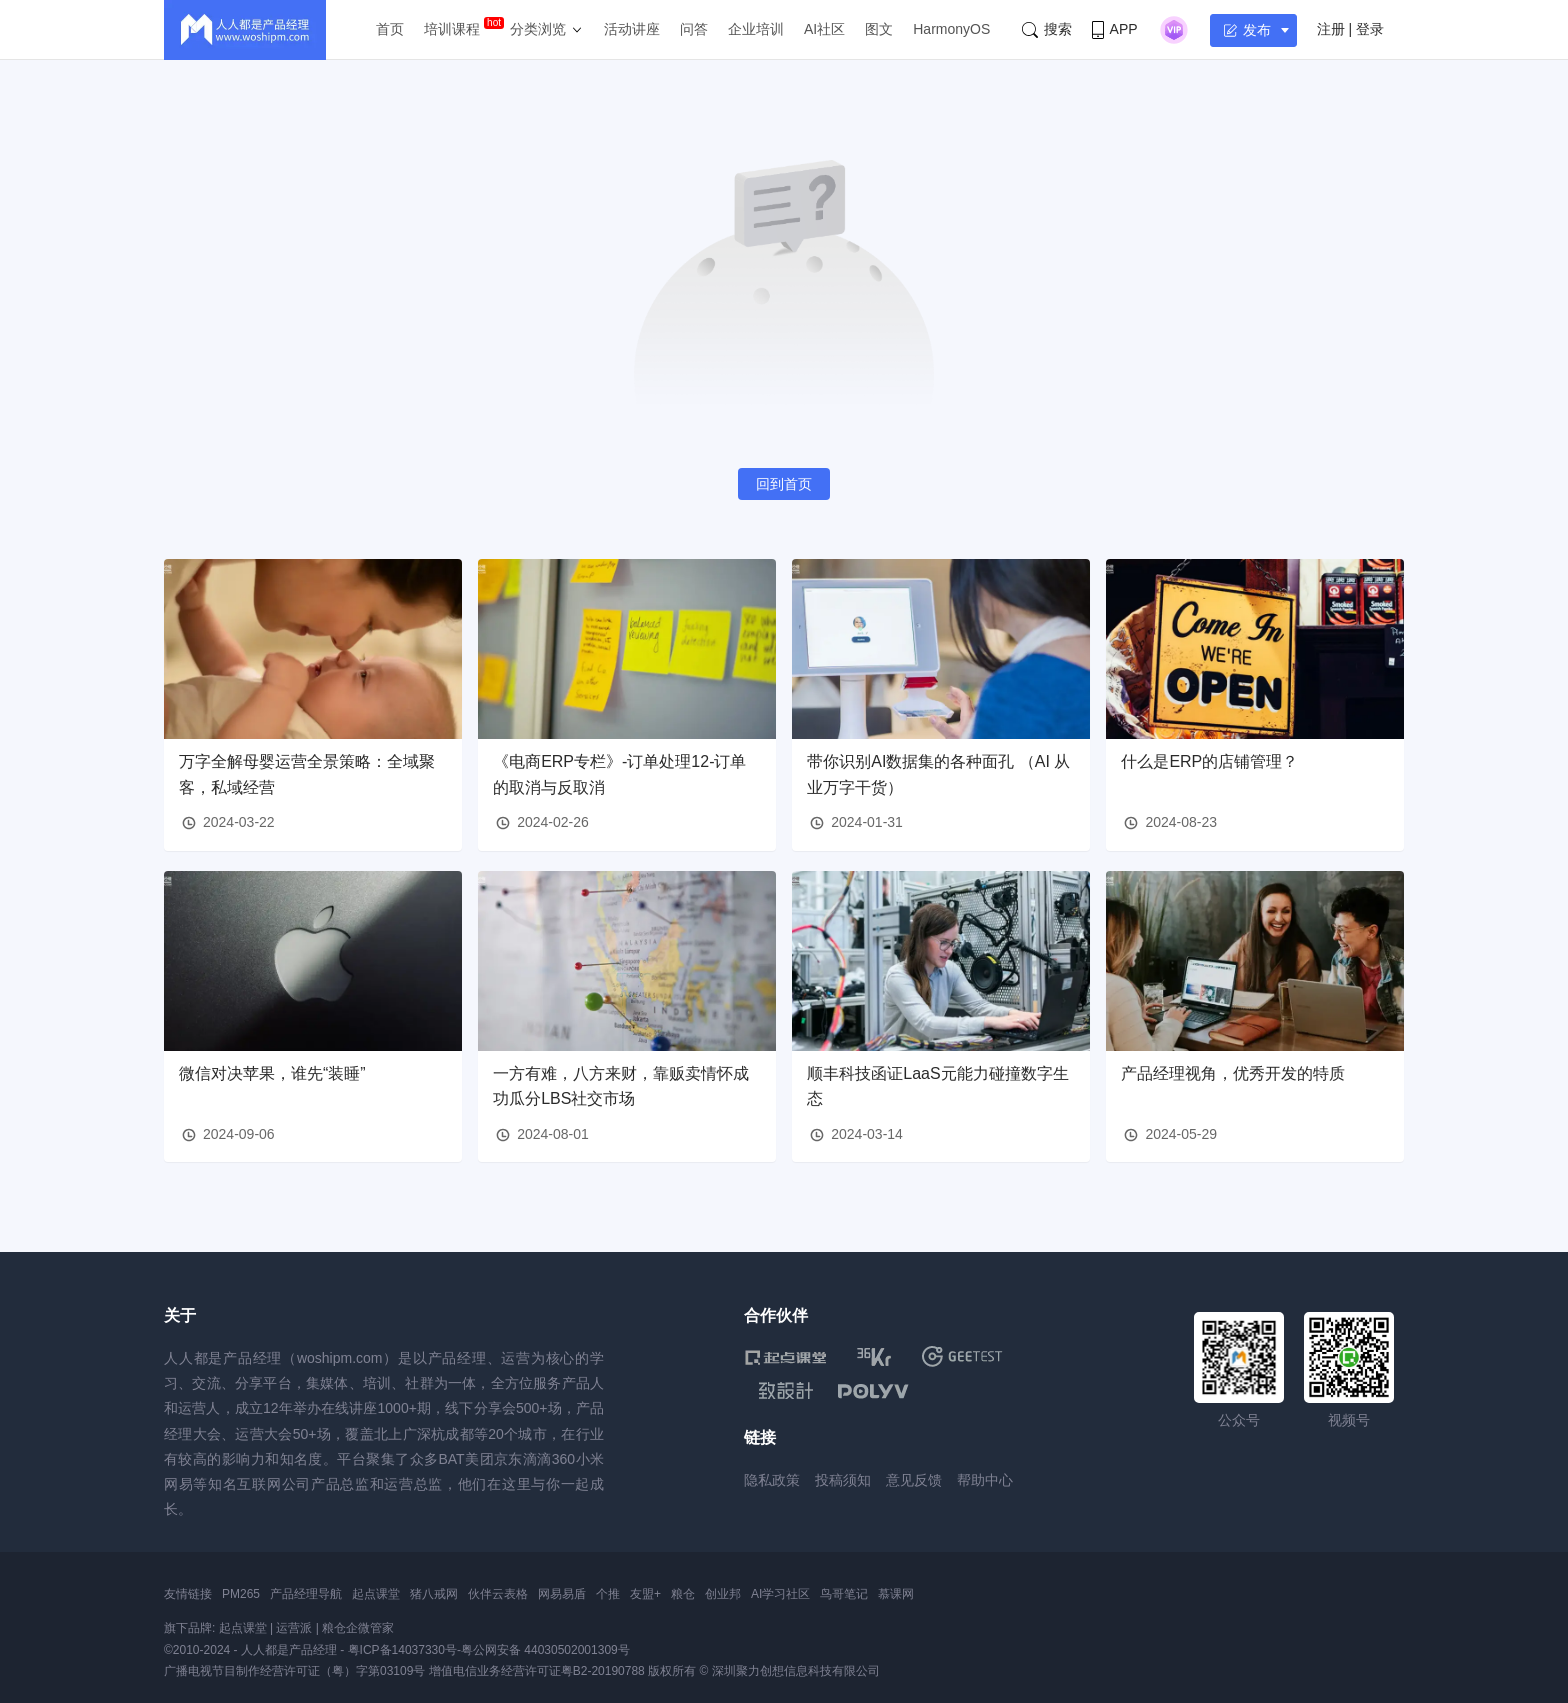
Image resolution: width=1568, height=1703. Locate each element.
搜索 (1047, 29)
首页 (390, 29)
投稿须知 (843, 1480)
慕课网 (896, 1594)
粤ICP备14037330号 (402, 1650)
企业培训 (756, 29)
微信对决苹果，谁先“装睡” (272, 1073)
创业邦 (723, 1594)
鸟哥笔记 (844, 1594)
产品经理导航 (306, 1594)
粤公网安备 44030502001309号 (545, 1650)
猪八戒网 (434, 1594)
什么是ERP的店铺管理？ (1209, 761)
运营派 (294, 1628)
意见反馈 (914, 1480)
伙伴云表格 (498, 1594)
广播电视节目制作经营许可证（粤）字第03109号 (294, 1671)
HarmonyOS (951, 29)
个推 (608, 1594)
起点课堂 (376, 1594)
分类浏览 (538, 29)
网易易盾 (562, 1594)
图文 (879, 29)
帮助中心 (985, 1480)
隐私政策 (772, 1480)
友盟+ (645, 1594)
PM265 (241, 1594)
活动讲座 (632, 29)
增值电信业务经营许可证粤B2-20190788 (537, 1671)
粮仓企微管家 (358, 1628)
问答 (694, 29)
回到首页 (784, 484)
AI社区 (824, 29)
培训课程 (452, 29)
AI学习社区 (780, 1594)
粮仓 (683, 1594)
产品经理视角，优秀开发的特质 (1233, 1073)
